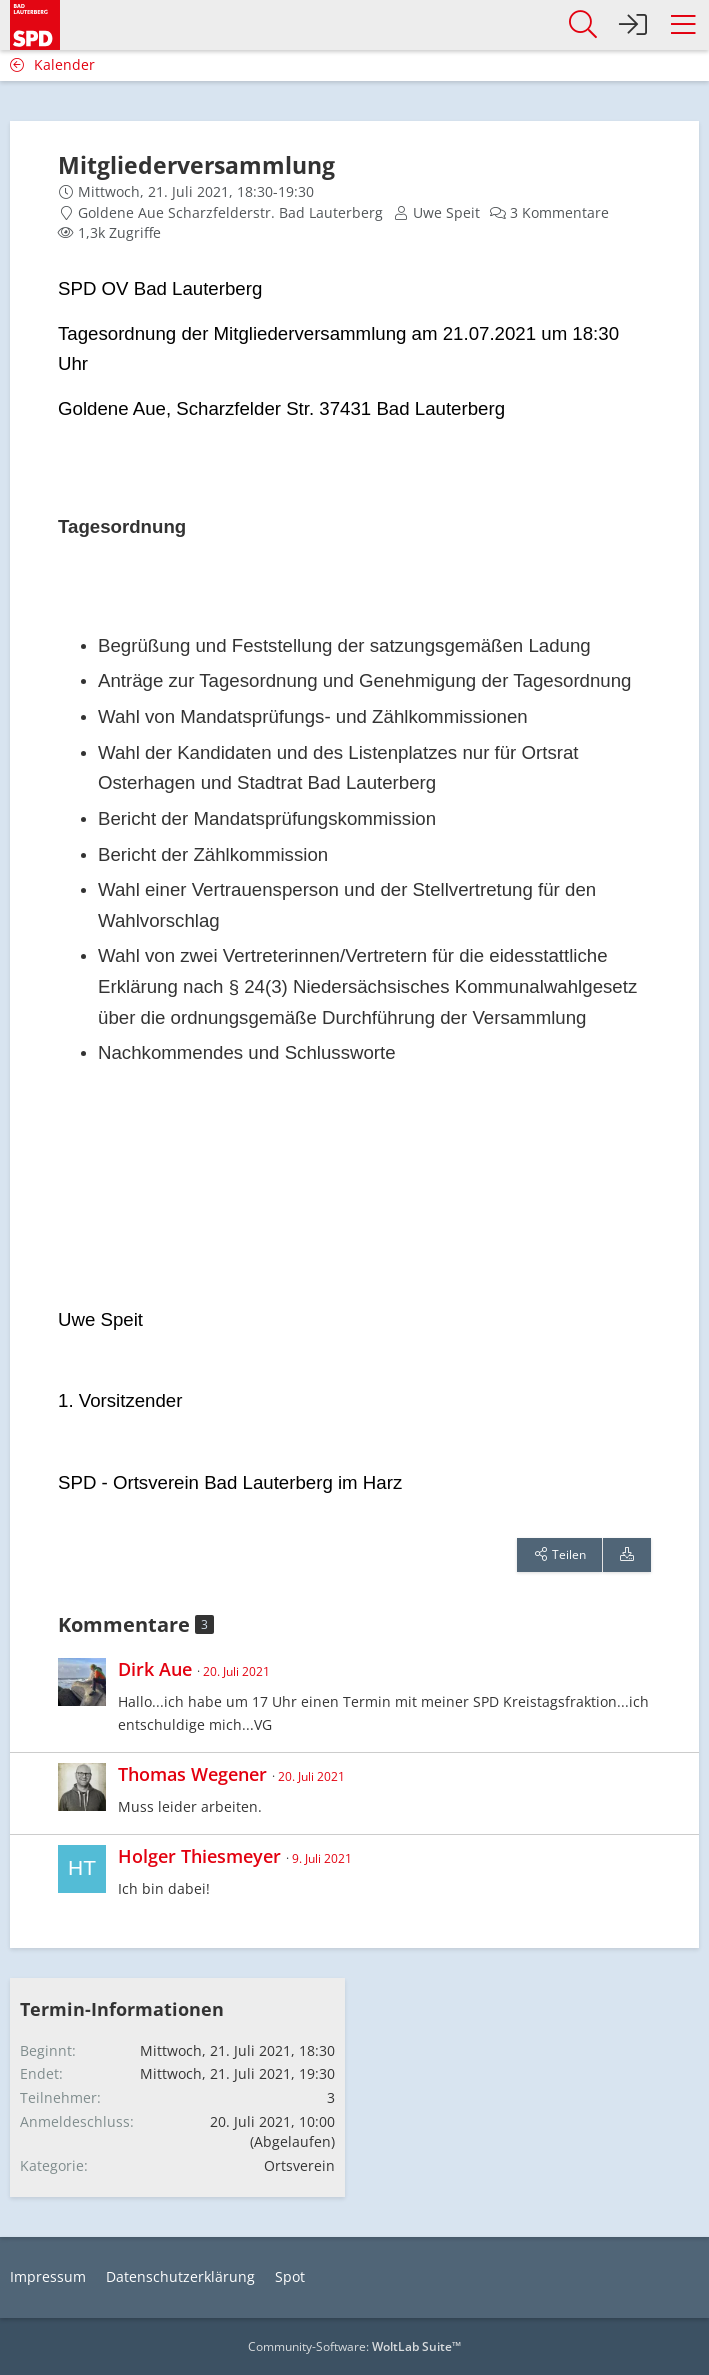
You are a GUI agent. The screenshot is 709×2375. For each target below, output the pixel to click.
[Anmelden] (633, 25)
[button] (683, 25)
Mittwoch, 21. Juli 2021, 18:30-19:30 (196, 191)
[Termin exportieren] (627, 1555)
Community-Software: (354, 2346)
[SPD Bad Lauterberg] (35, 21)
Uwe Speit (446, 212)
